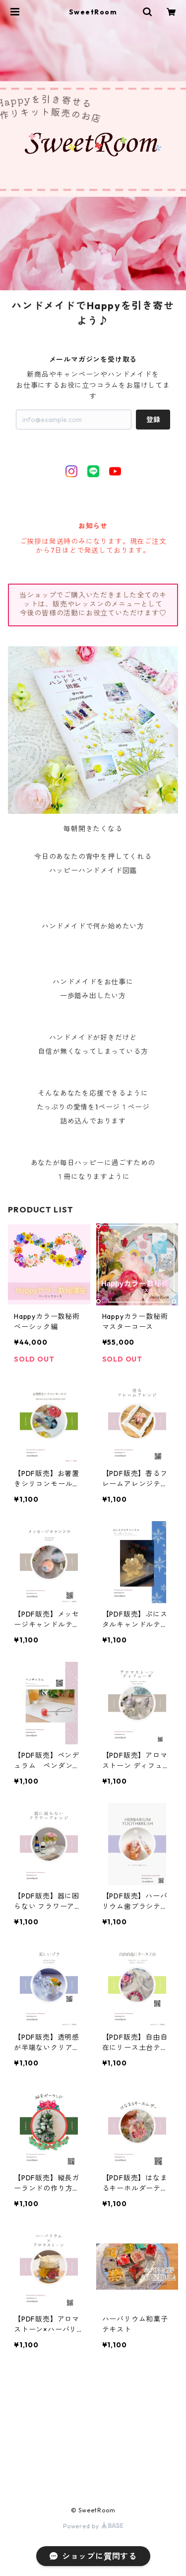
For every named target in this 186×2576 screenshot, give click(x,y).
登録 (153, 419)
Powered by (93, 2526)
